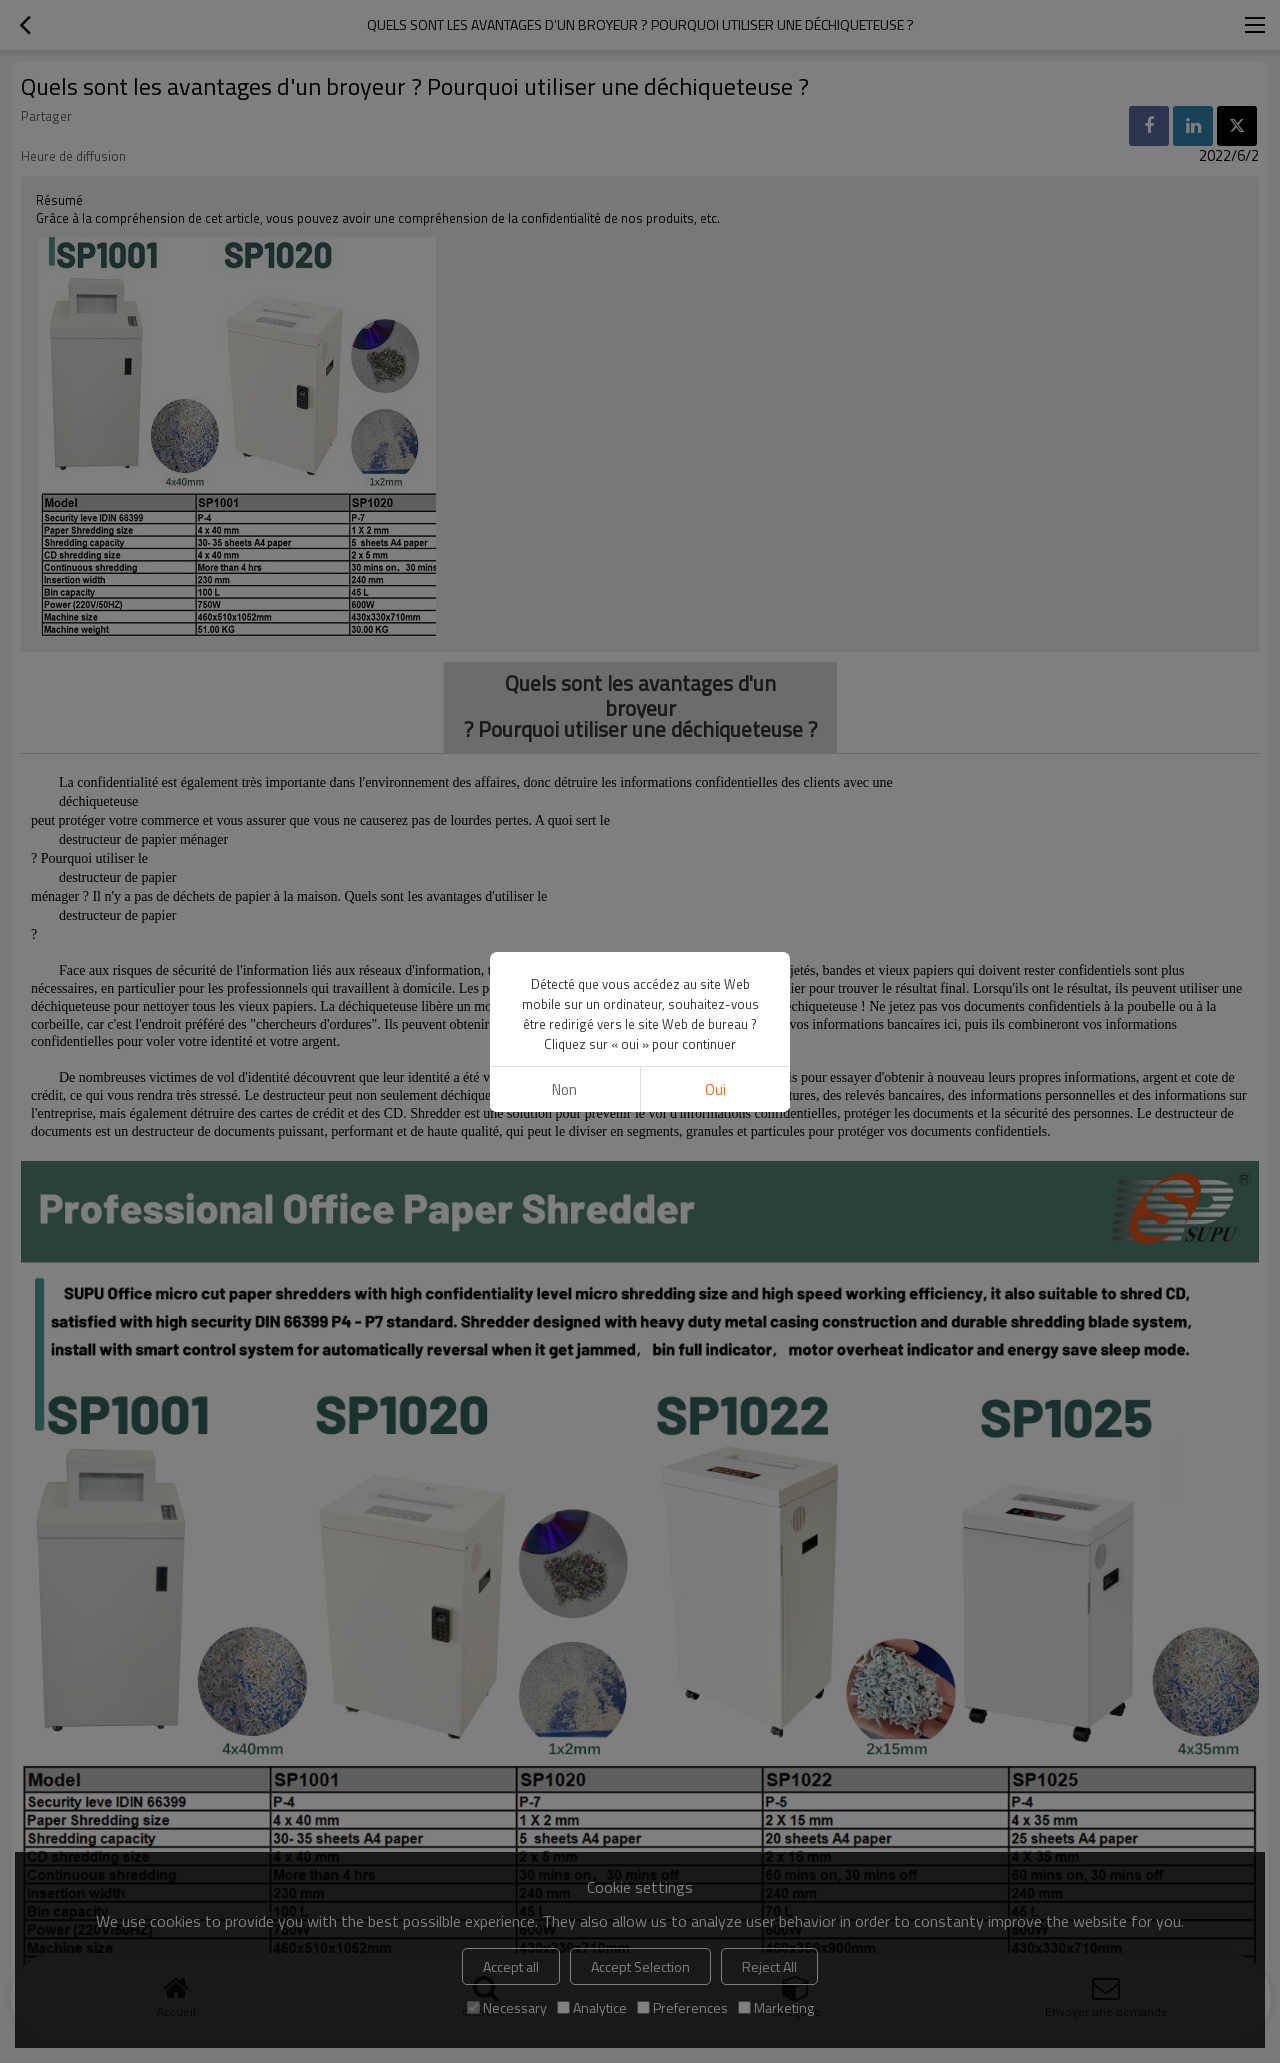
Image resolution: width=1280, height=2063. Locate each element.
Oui (715, 1089)
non (564, 1089)
